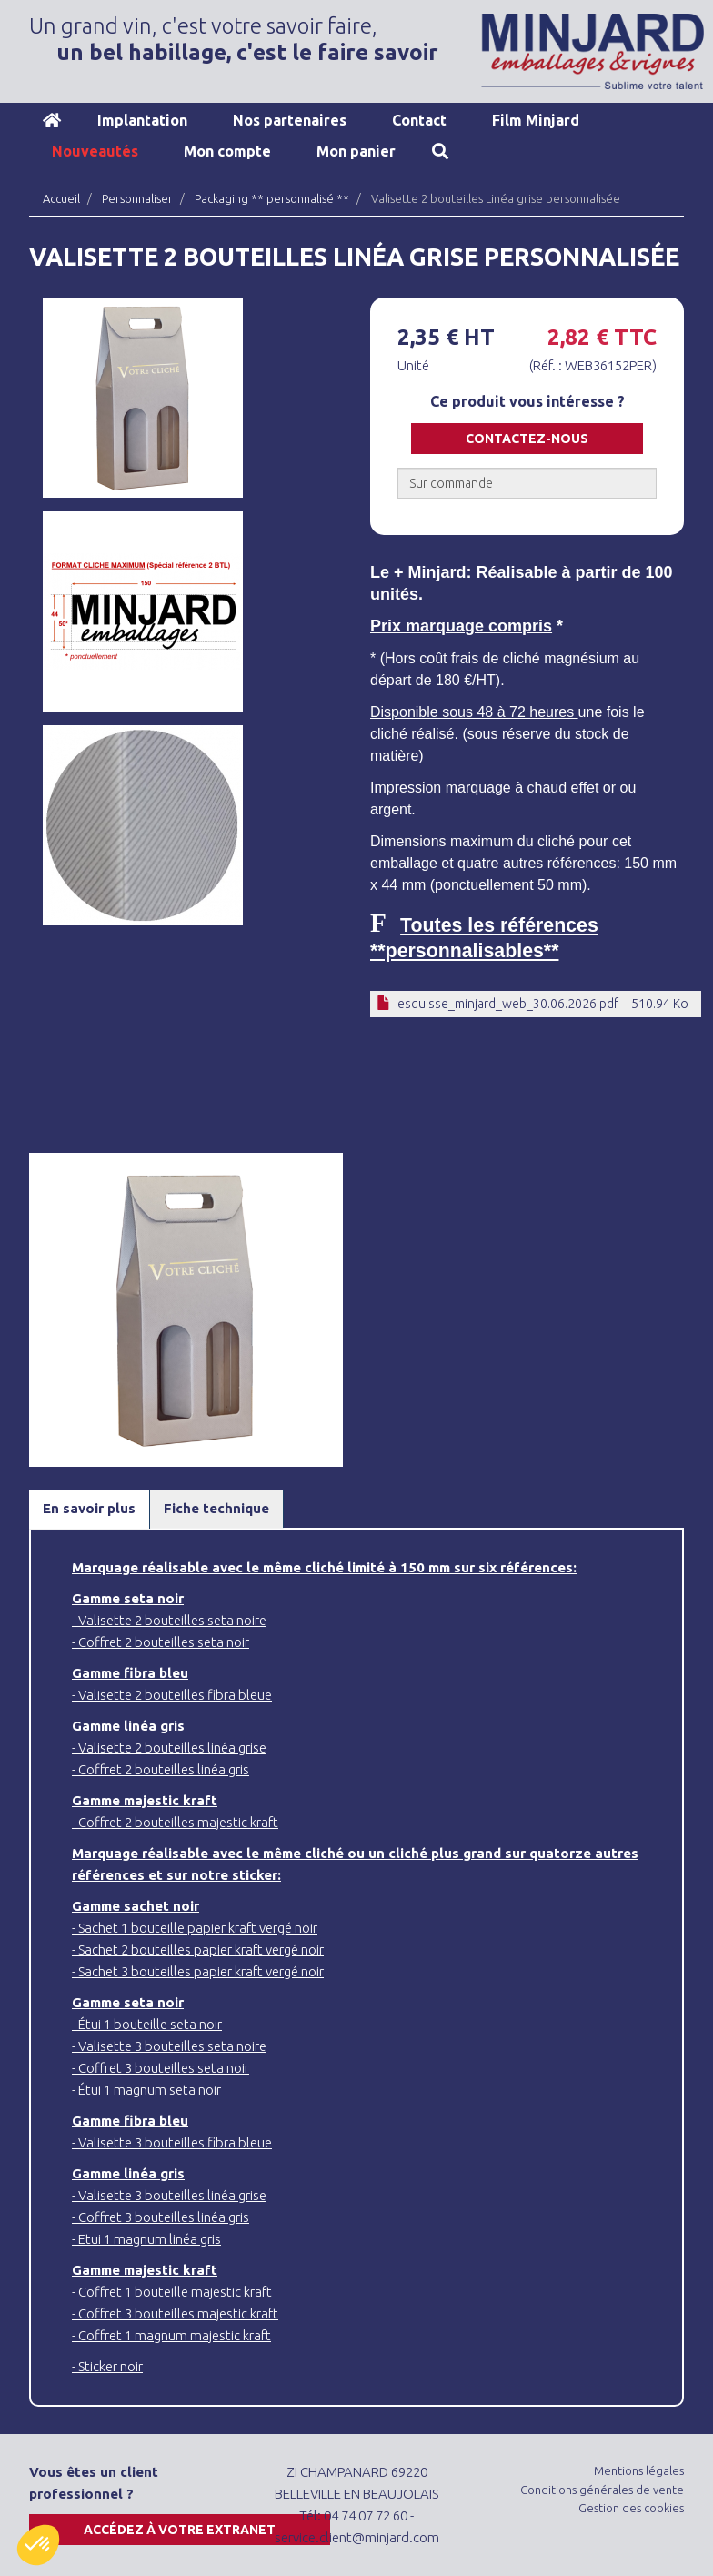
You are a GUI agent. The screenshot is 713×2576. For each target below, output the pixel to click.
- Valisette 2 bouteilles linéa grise (169, 1747)
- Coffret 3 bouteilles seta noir (160, 2068)
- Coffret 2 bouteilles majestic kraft (175, 1822)
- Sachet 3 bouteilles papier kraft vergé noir (198, 1971)
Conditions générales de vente (602, 2489)
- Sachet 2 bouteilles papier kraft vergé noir (198, 1949)
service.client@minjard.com (357, 2537)
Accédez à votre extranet (180, 2529)
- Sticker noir (107, 2366)
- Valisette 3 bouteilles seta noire (169, 2046)
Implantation (142, 120)
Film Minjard (535, 120)
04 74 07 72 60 (365, 2515)
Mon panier (356, 151)
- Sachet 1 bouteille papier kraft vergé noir (194, 1927)
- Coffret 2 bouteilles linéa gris (160, 1769)
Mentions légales (639, 2470)
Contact (419, 120)
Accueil (52, 120)
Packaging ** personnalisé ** (272, 198)
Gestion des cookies (631, 2507)
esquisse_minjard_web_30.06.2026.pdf (507, 1003)
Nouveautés (95, 151)
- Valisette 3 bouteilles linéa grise (169, 2195)
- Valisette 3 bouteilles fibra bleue (172, 2142)
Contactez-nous (527, 438)
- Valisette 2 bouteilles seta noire (169, 1620)
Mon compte (227, 151)
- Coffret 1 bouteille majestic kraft (172, 2291)
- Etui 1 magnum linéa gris (146, 2239)
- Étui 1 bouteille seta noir (147, 2024)
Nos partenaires (289, 120)
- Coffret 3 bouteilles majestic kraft (175, 2313)
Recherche (440, 151)
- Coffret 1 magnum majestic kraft (171, 2335)
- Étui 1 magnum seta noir (146, 2089)
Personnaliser (137, 198)
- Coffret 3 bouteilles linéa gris (160, 2217)
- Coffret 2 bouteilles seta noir (160, 1642)
